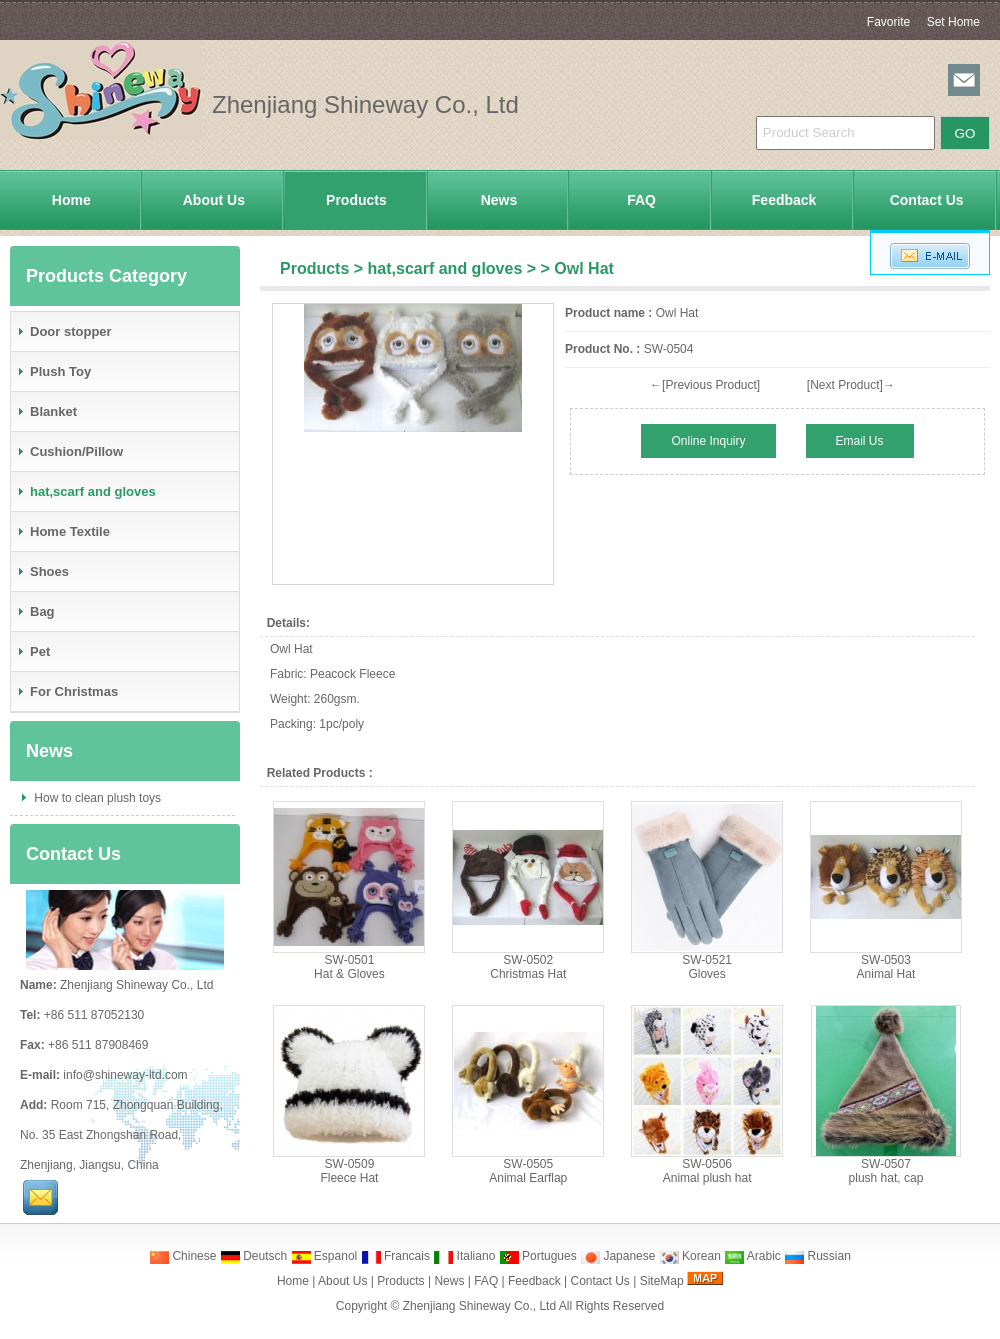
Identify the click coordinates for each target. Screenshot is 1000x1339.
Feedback (784, 200)
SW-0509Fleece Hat (349, 1171)
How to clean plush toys (96, 798)
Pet (33, 651)
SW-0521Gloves (707, 967)
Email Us (860, 441)
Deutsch (253, 1256)
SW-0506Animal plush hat (707, 1171)
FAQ (641, 200)
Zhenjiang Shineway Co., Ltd (479, 1306)
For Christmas (67, 691)
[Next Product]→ (851, 385)
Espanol (324, 1256)
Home (71, 200)
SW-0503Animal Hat (886, 967)
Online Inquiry (708, 441)
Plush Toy (53, 371)
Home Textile (63, 531)
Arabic (752, 1256)
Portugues (538, 1256)
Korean (690, 1256)
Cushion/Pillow (69, 451)
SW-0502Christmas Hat (528, 967)
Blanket (46, 411)
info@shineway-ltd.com (125, 1075)
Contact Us (927, 200)
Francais (395, 1256)
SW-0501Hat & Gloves (349, 967)
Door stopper (64, 331)
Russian (817, 1256)
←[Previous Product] (705, 385)
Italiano (464, 1256)
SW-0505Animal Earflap (528, 1171)
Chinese (182, 1256)
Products (356, 200)
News (499, 200)
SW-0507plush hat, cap (886, 1171)
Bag (35, 611)
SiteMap (662, 1281)
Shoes (42, 571)
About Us (214, 200)
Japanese (617, 1256)
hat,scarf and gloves (445, 268)
